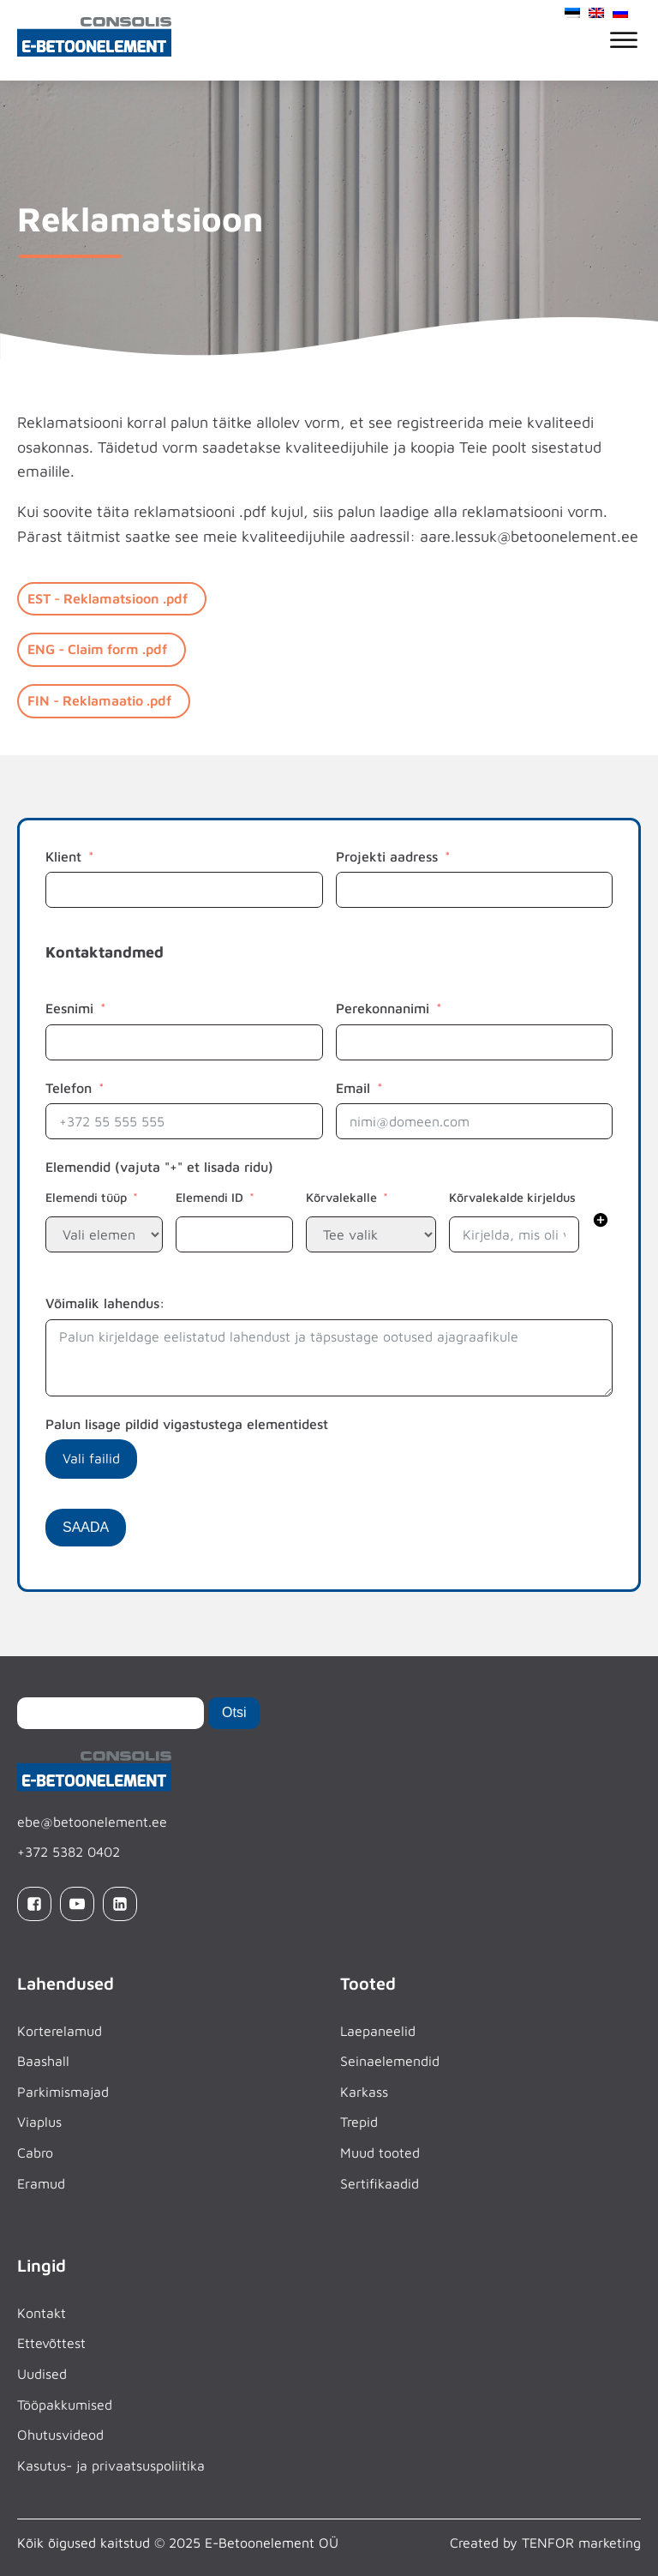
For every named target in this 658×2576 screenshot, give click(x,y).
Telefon (68, 1088)
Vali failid (91, 1458)
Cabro (35, 2152)
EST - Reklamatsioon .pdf (107, 598)
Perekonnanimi (382, 1008)
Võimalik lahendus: (104, 1303)
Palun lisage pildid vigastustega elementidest (186, 1424)
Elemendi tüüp (86, 1197)
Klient (63, 856)
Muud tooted (380, 2152)
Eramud (41, 2182)
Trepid (359, 2121)
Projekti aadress (387, 856)
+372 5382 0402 (68, 1851)
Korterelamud (59, 2030)
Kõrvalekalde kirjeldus (512, 1197)
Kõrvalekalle (341, 1197)
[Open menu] (624, 40)
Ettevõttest (51, 2343)
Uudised (42, 2373)
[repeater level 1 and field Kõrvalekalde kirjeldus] (514, 1234)
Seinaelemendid (390, 2061)
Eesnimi (69, 1008)
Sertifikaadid (379, 2182)
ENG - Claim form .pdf (97, 649)
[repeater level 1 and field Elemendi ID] (234, 1234)
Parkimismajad (63, 2091)
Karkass (364, 2091)
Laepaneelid (378, 2030)
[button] (600, 1223)
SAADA (86, 1527)
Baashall (43, 2061)
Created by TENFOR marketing (545, 2542)
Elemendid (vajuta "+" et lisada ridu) (159, 1166)
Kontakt (41, 2313)
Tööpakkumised (64, 2403)
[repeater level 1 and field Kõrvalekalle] (371, 1234)
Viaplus (39, 2121)
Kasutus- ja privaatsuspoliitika (111, 2465)
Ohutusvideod (60, 2434)
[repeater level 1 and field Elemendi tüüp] (104, 1234)
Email (353, 1088)
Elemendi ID (209, 1197)
